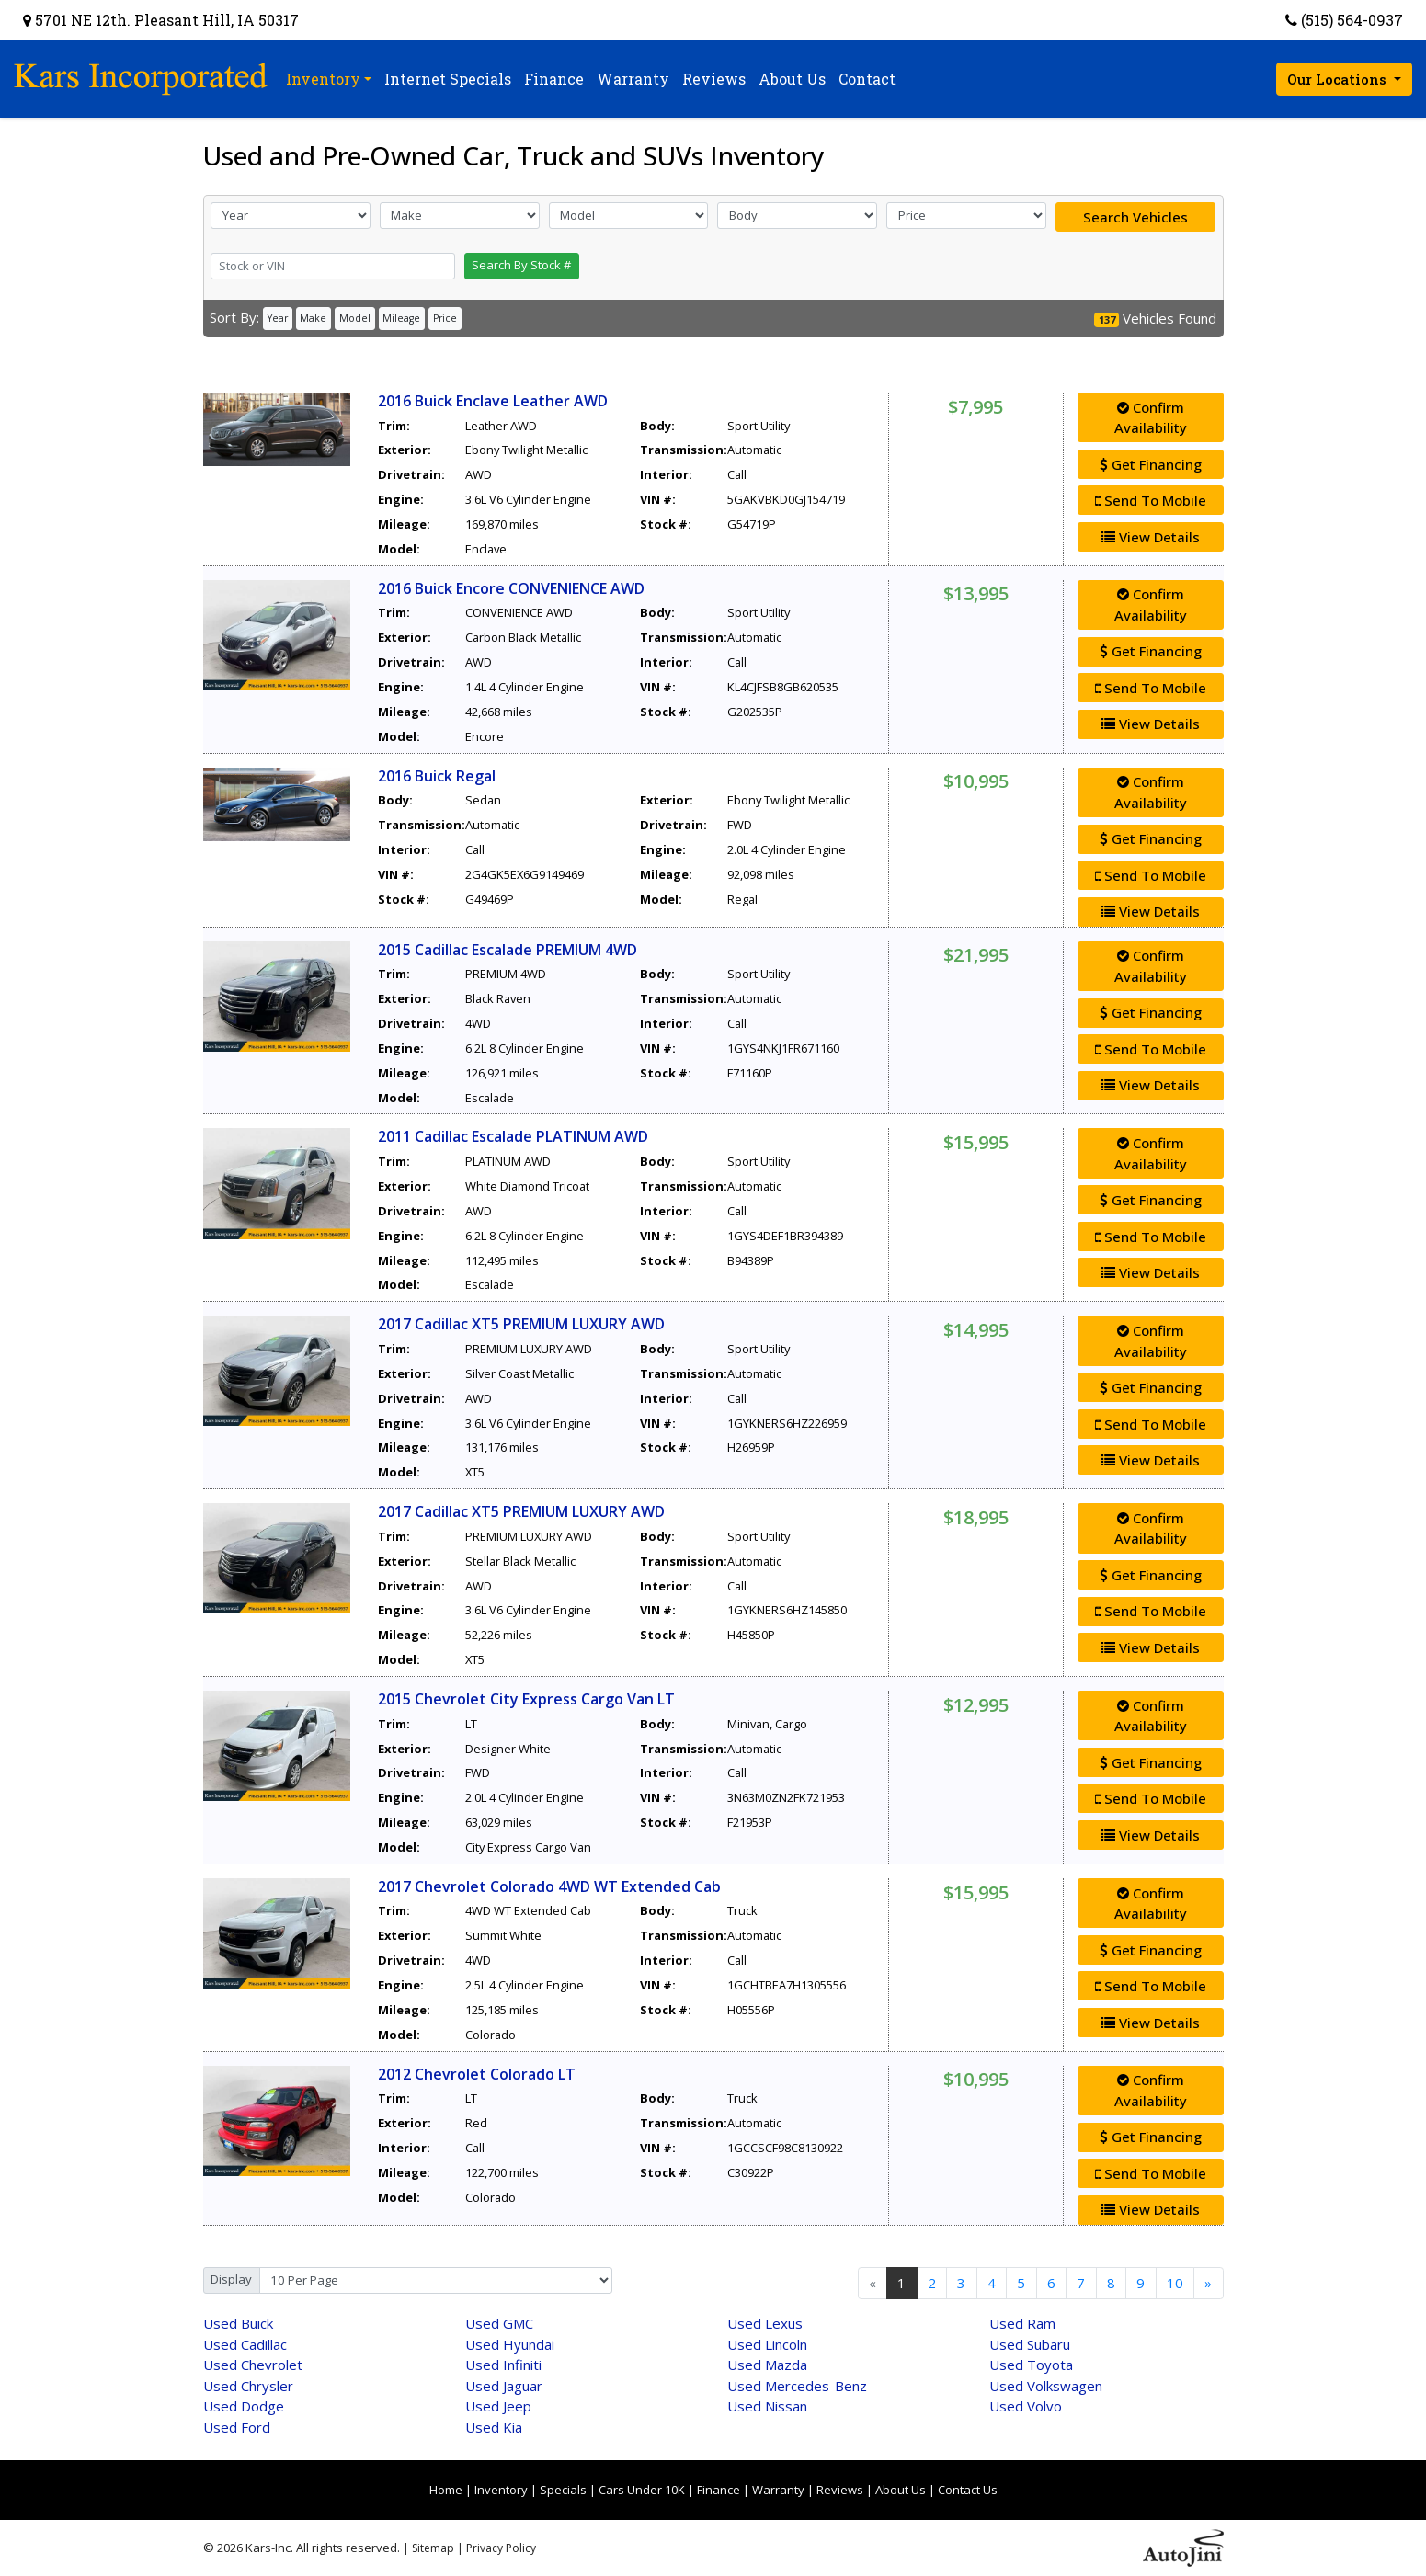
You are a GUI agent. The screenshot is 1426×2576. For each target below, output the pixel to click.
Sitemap (433, 2548)
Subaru (1029, 2344)
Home (445, 2489)
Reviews (839, 2489)
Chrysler (248, 2386)
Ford (236, 2427)
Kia (493, 2427)
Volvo (1025, 2406)
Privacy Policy (501, 2548)
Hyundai (509, 2344)
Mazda (767, 2364)
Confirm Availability (1150, 418)
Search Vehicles (1135, 217)
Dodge (243, 2406)
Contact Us (968, 2489)
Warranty (778, 2489)
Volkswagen (1045, 2386)
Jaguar (503, 2386)
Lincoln (767, 2344)
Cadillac (245, 2344)
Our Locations (1338, 79)
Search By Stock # (521, 264)
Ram (1022, 2323)
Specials (563, 2489)
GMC (499, 2323)
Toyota (1031, 2364)
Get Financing (1151, 464)
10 (1175, 2283)
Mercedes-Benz (797, 2386)
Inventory (501, 2489)
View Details (1150, 537)
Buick (238, 2323)
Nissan (767, 2406)
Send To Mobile (1150, 500)
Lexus (765, 2323)
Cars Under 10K (642, 2489)
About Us (900, 2489)
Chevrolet (252, 2364)
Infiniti (503, 2364)
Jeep (498, 2406)
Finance (718, 2489)
